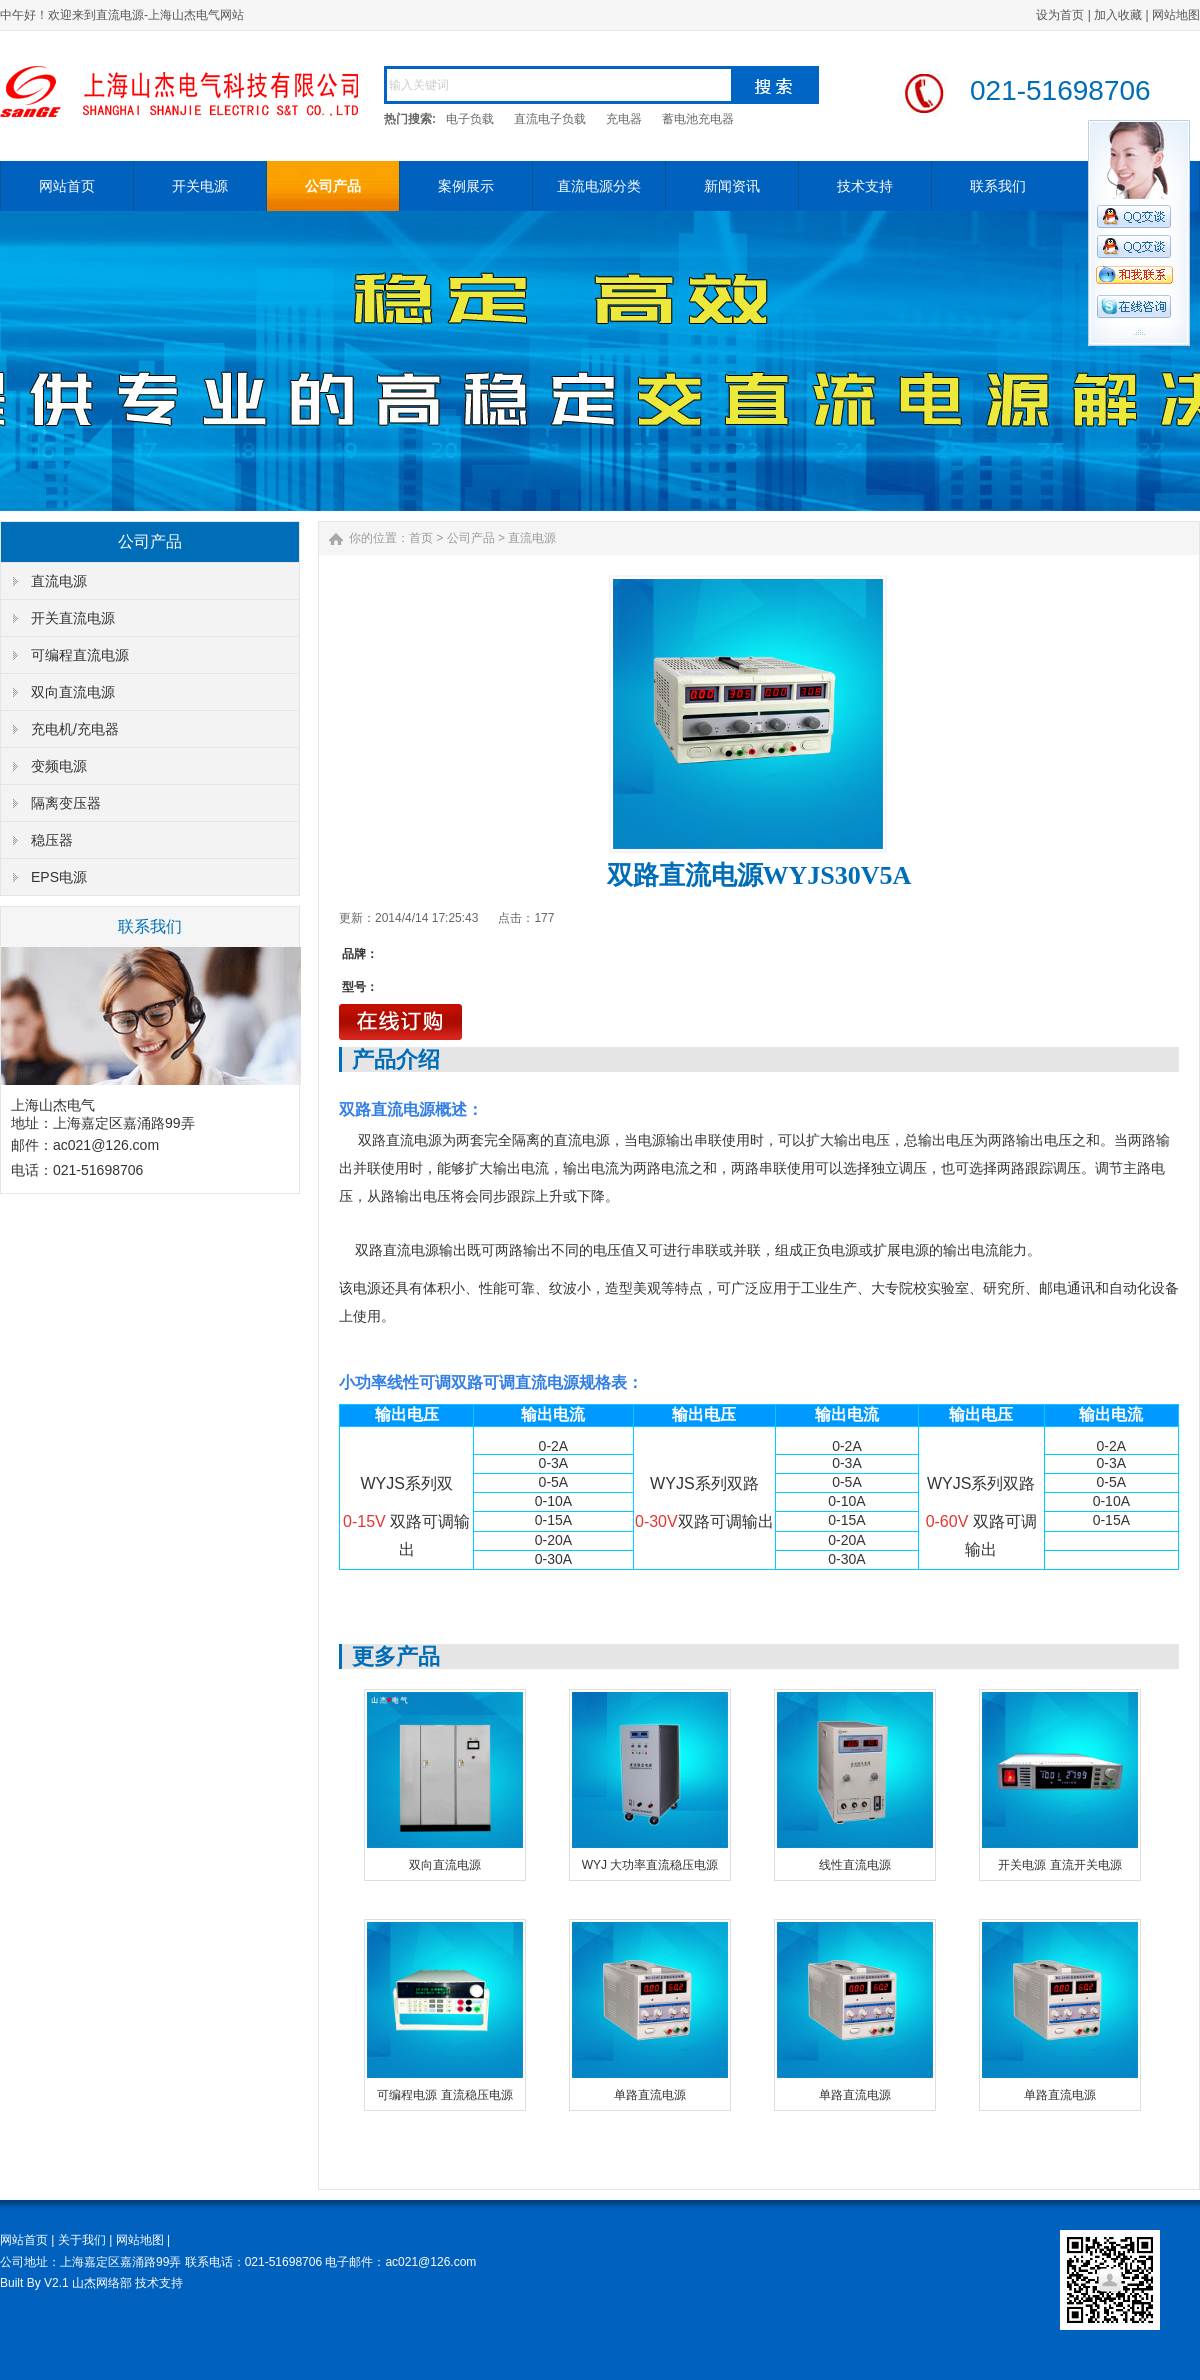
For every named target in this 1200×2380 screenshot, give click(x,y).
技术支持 (865, 186)
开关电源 (200, 186)
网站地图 (1176, 15)
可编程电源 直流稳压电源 (444, 2095)
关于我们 (82, 2240)
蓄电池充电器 (698, 119)
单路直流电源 (650, 2095)
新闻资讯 (732, 186)
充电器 (624, 119)
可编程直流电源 (80, 655)
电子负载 (470, 119)
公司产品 (333, 186)
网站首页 (67, 186)
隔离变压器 (66, 803)
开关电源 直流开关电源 (1059, 1865)
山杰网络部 (102, 2283)
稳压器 (52, 840)
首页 (421, 538)
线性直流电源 (855, 1865)
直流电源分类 (599, 186)
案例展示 (466, 186)
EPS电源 (59, 877)
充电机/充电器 (75, 729)
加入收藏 (1118, 15)
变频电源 (59, 766)
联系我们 (998, 186)
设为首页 (1060, 15)
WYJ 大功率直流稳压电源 (650, 1865)
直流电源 (59, 581)
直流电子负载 (550, 119)
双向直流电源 (73, 692)
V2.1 (56, 2283)
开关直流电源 (73, 618)
